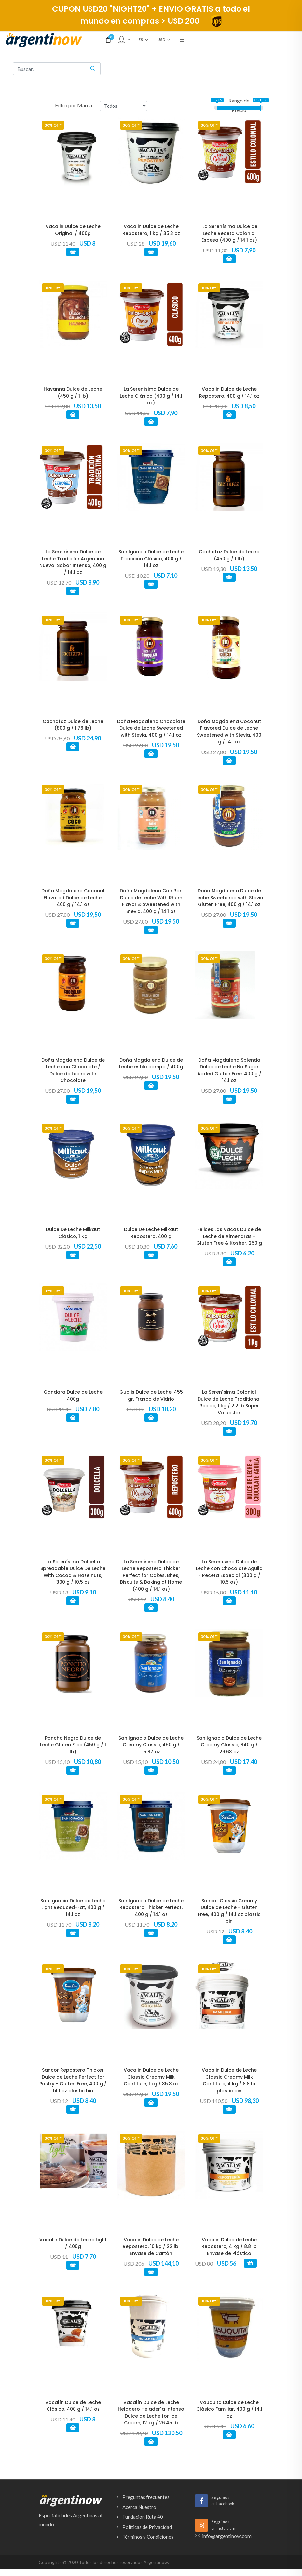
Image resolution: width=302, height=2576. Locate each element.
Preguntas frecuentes (146, 2497)
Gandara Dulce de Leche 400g (73, 1395)
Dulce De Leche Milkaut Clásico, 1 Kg (73, 1233)
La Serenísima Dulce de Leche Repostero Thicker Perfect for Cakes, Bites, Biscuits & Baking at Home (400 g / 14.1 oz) (151, 1575)
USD (163, 39)
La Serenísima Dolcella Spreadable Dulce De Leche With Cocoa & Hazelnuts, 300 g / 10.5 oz (72, 1571)
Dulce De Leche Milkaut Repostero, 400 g (151, 1233)
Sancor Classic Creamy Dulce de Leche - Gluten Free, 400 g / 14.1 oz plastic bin (229, 1910)
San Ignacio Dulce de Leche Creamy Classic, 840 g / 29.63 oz (229, 1745)
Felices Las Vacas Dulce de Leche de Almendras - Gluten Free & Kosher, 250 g (229, 1236)
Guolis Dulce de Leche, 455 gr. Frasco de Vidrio (151, 1395)
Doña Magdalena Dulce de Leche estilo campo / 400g (151, 1063)
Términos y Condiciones (147, 2537)
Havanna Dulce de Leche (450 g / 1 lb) (73, 392)
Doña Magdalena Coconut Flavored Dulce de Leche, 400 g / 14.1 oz (73, 898)
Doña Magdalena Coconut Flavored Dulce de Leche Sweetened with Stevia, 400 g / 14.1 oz (229, 731)
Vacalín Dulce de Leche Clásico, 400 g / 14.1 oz (73, 2405)
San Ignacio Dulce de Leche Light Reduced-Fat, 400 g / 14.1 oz (72, 1907)
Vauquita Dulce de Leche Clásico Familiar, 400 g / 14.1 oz (229, 2409)
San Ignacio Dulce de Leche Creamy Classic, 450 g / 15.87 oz (151, 1745)
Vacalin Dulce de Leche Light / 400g (73, 2243)
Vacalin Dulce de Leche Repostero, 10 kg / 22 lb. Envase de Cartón (151, 2246)
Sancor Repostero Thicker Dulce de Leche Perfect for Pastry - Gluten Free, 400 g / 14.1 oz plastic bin (72, 2080)
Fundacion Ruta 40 (142, 2517)
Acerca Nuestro (139, 2507)
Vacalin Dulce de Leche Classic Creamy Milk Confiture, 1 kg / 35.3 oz (151, 2077)
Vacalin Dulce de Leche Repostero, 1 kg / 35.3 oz (151, 230)
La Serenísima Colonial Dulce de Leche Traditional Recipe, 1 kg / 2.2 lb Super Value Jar (229, 1402)
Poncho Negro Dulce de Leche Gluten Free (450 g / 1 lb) (73, 1745)
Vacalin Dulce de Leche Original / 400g (73, 230)
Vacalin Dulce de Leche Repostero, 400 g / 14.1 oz (229, 392)
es (143, 39)
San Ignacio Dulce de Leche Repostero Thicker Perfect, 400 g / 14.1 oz (151, 1907)
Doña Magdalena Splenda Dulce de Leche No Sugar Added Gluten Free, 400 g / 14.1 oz (229, 1070)
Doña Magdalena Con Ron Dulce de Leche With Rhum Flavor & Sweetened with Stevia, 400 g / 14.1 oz (151, 901)
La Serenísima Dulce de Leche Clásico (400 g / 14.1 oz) (151, 396)
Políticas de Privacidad (147, 2527)
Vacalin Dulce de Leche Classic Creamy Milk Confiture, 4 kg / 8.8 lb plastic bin (229, 2080)
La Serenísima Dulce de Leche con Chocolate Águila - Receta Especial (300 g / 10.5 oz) (229, 1571)
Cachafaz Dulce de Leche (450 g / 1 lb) (229, 555)
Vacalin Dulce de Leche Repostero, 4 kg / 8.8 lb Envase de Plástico (229, 2246)
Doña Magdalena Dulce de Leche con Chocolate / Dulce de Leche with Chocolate (73, 1070)
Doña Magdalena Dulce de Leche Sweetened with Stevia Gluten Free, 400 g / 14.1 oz (229, 898)
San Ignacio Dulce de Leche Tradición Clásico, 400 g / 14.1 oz (151, 559)
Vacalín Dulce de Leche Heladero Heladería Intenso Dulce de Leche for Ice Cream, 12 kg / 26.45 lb (151, 2412)
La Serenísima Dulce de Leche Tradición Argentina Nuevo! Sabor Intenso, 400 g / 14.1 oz (72, 562)
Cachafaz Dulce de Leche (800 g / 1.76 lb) (73, 724)
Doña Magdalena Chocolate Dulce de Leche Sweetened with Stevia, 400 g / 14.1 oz (151, 728)
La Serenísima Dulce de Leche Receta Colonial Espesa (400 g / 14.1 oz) (229, 233)
